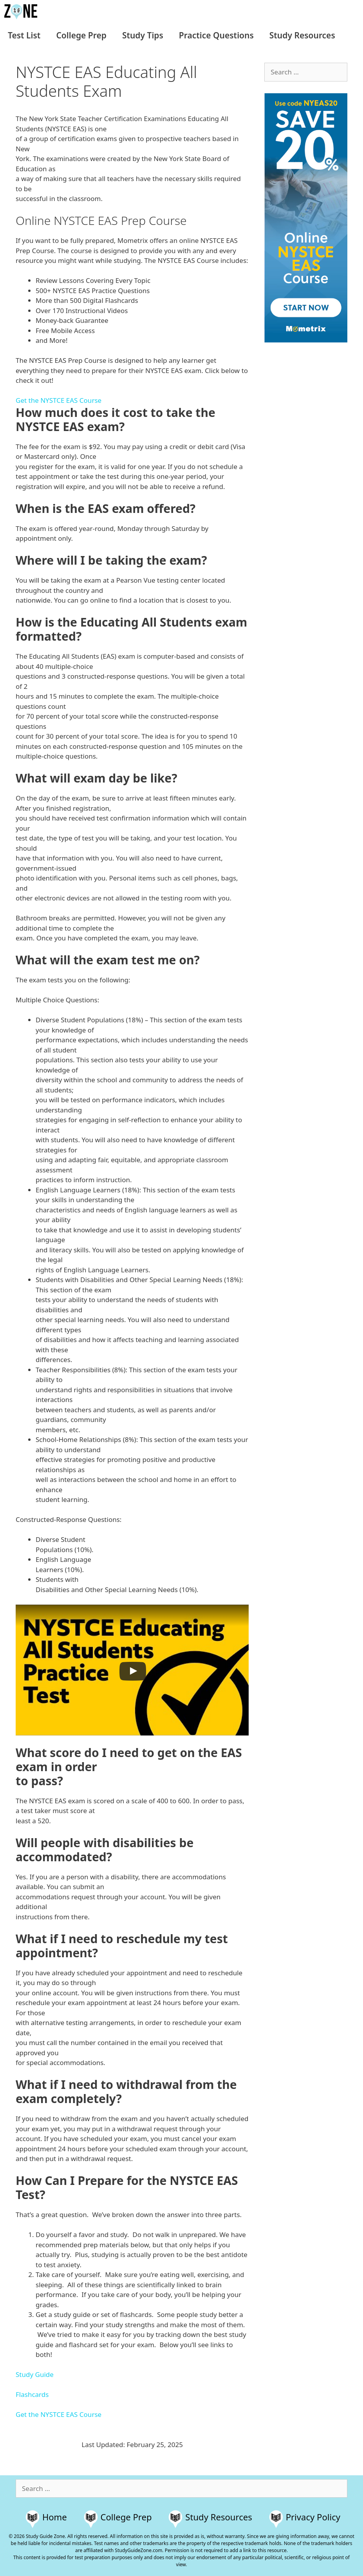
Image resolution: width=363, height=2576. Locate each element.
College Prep (81, 35)
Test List (24, 35)
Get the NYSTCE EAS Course (58, 400)
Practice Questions (216, 35)
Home (54, 2517)
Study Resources (302, 35)
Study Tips (142, 35)
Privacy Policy (313, 2517)
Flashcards (32, 2394)
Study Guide (35, 2374)
